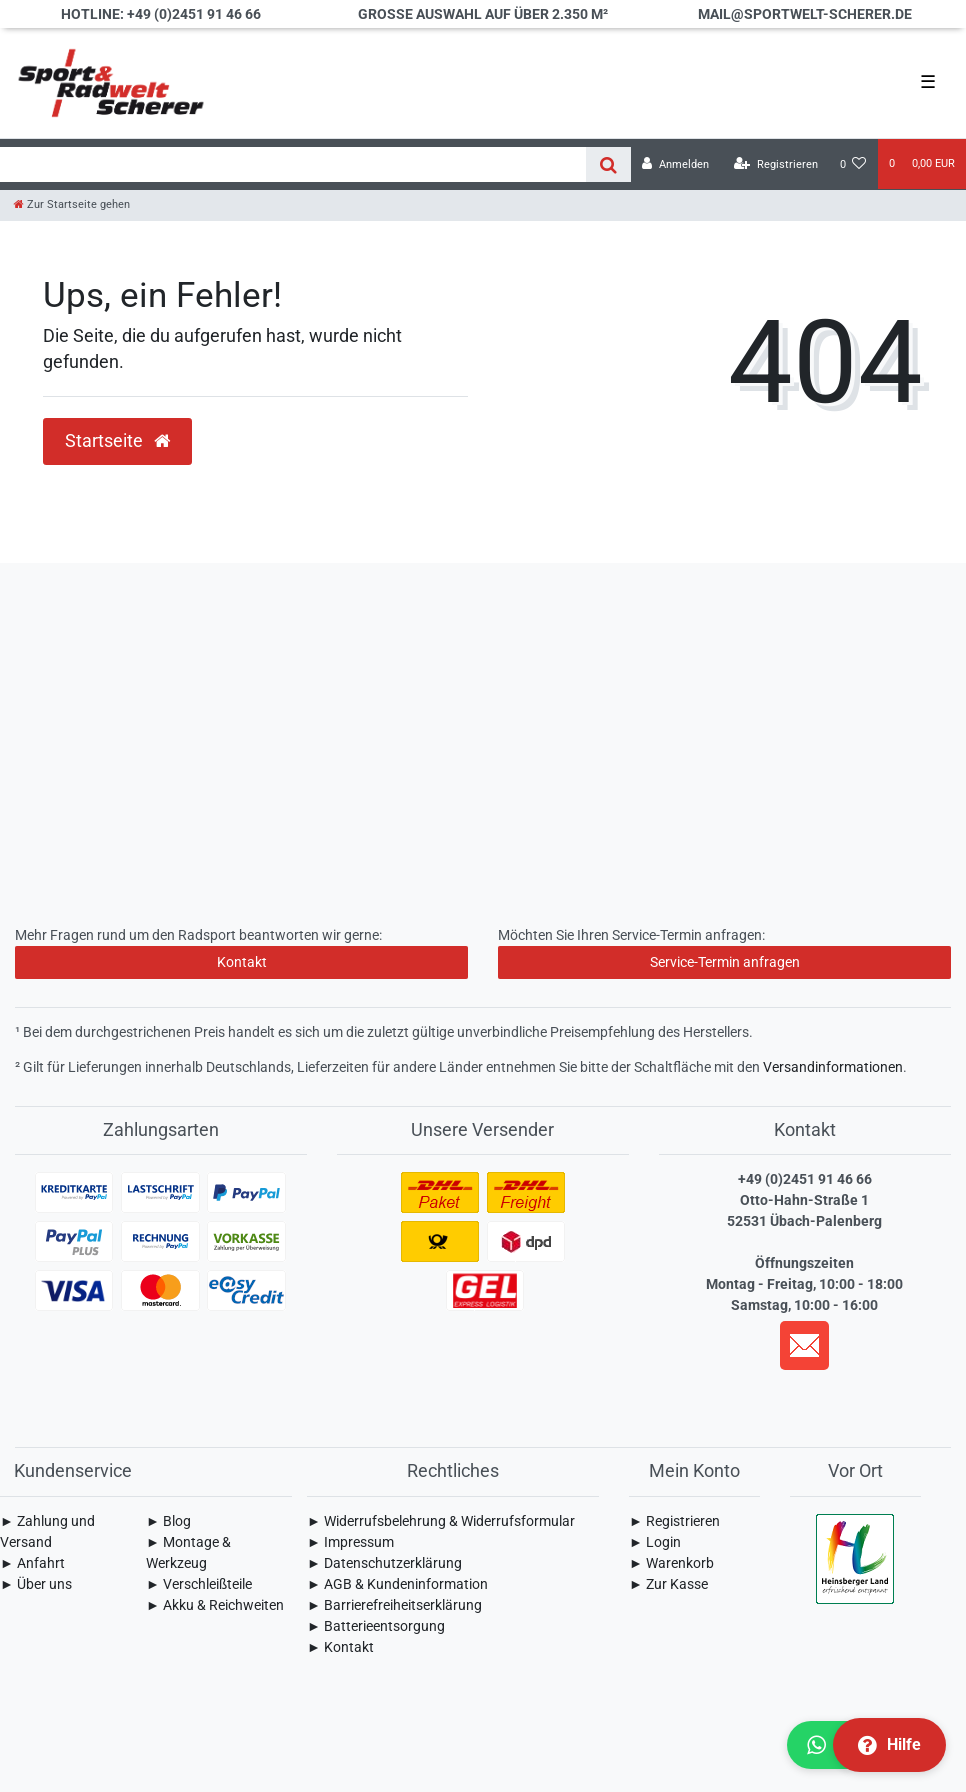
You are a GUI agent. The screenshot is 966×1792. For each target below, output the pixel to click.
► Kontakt (340, 1647)
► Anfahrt (32, 1563)
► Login (655, 1542)
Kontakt (242, 962)
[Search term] (293, 164)
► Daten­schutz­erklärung (384, 1563)
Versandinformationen (833, 1067)
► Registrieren (674, 1521)
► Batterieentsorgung (376, 1626)
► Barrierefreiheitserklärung (394, 1605)
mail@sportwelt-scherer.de (805, 14)
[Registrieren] (776, 164)
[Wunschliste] (853, 164)
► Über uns (36, 1584)
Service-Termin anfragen (725, 962)
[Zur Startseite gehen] (72, 204)
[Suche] (608, 164)
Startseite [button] (117, 441)
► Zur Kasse (668, 1584)
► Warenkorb (671, 1563)
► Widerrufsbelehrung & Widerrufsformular (441, 1521)
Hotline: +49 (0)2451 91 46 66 (161, 14)
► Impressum (350, 1542)
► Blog (168, 1521)
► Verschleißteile (199, 1584)
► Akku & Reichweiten (215, 1605)
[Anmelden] (675, 164)
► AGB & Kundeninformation (397, 1584)
